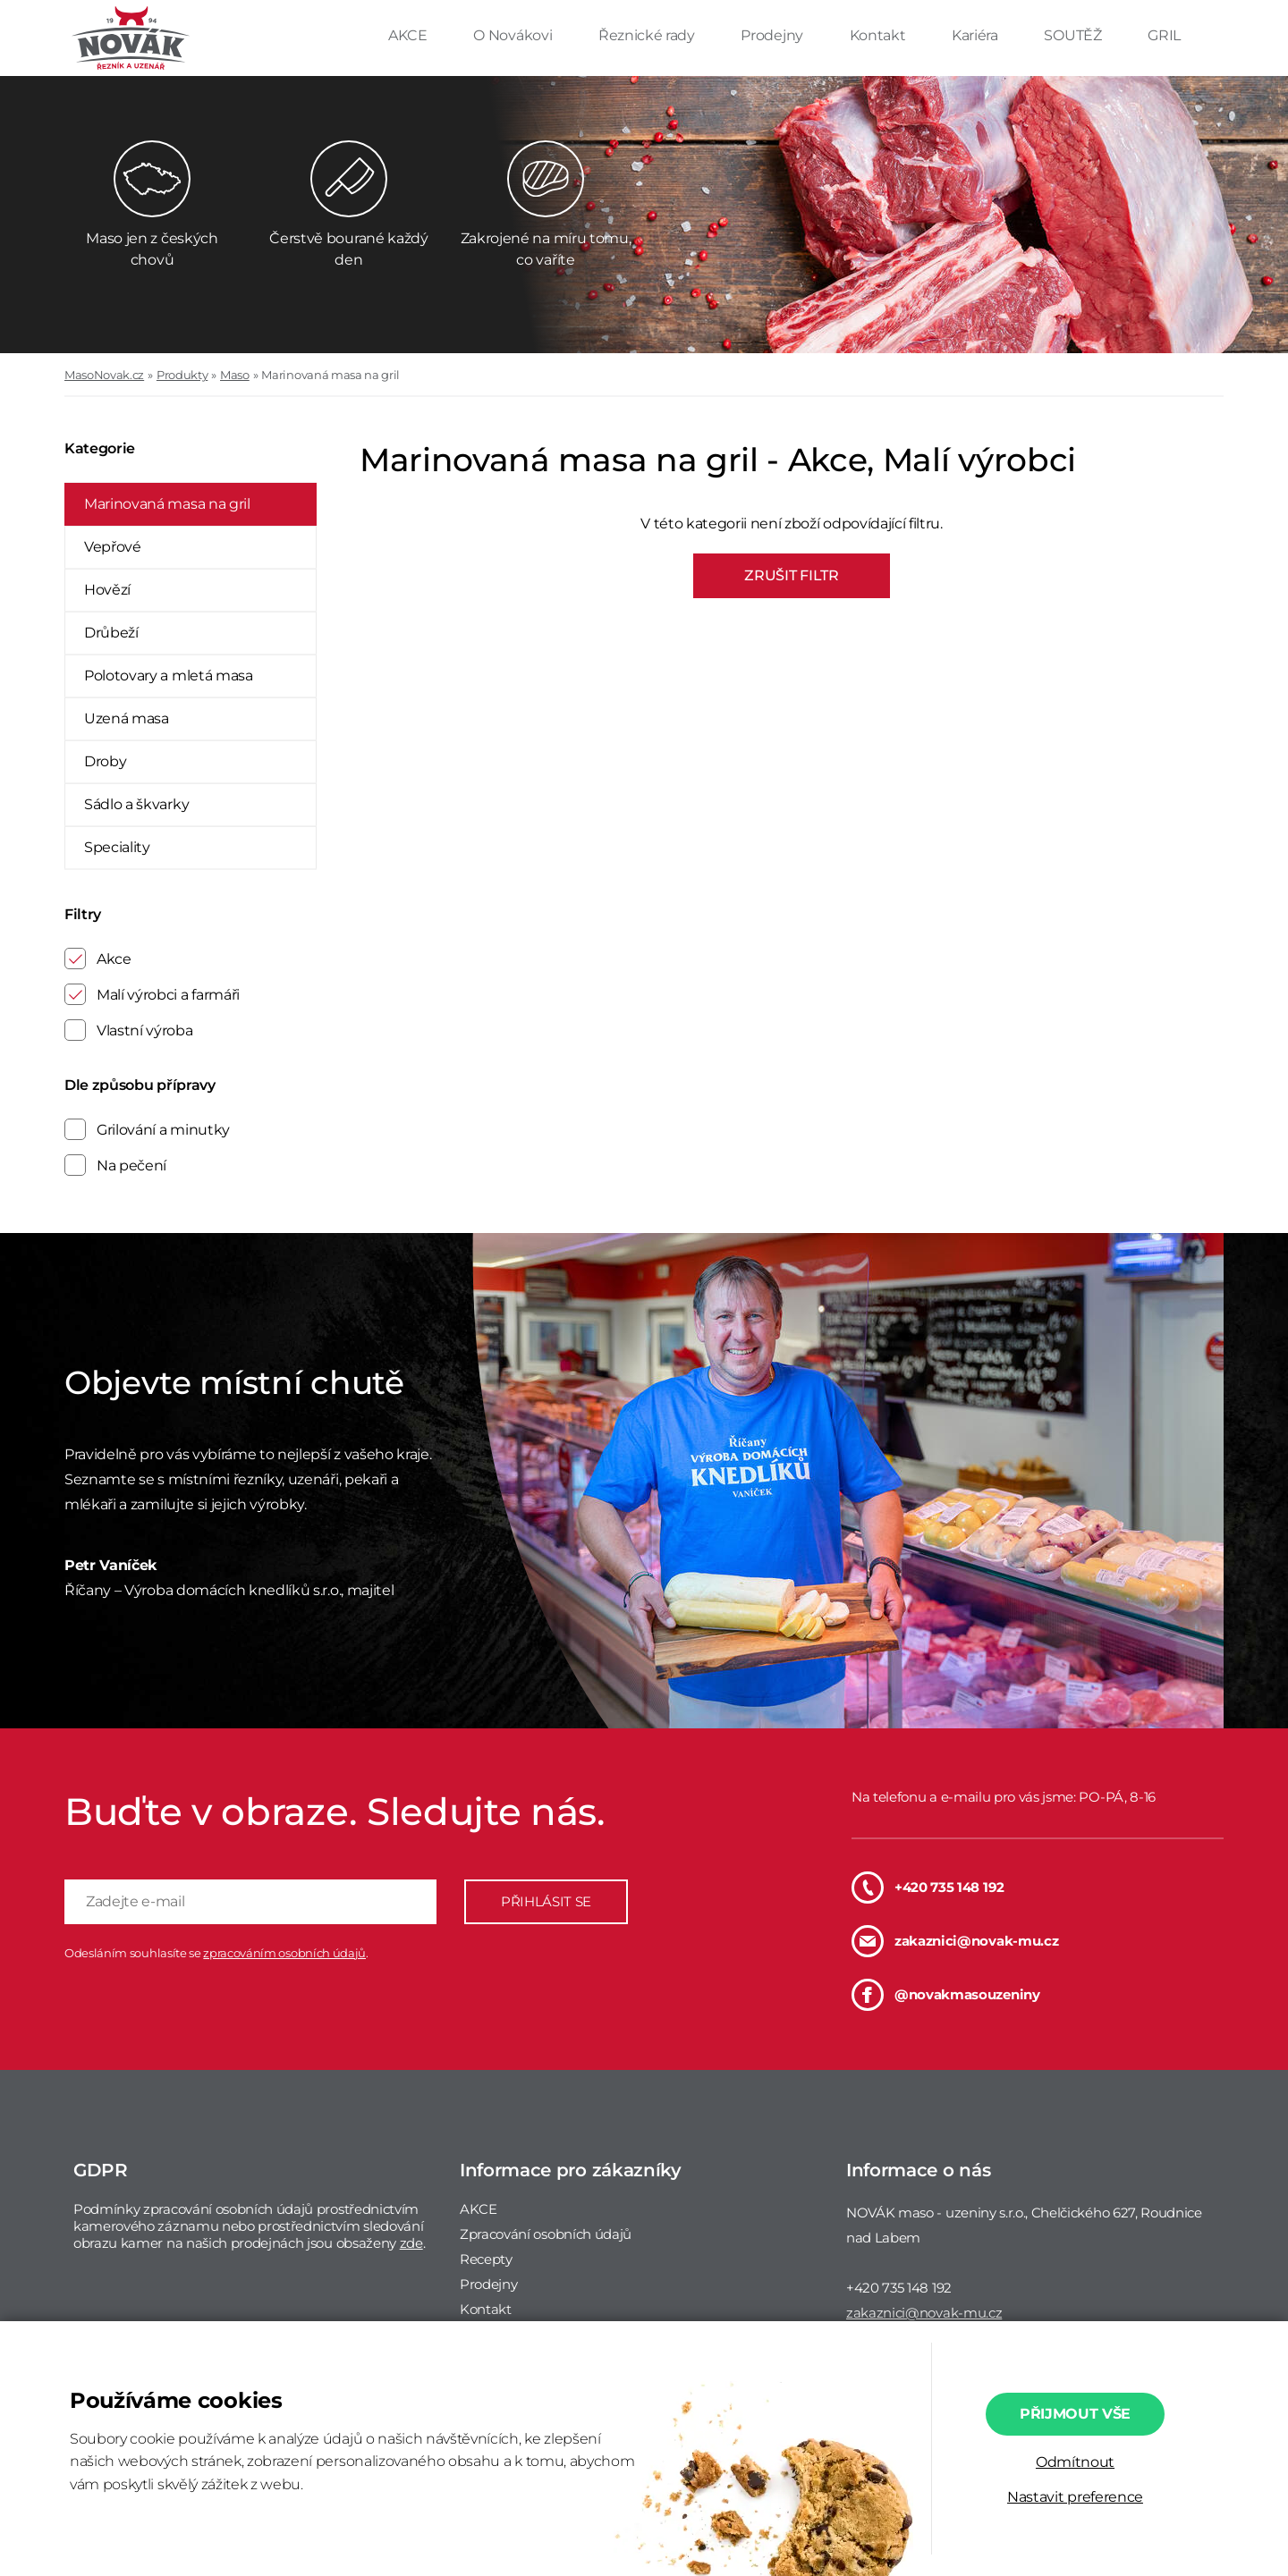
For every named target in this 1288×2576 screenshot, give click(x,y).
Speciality (117, 847)
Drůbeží (111, 632)
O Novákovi (514, 35)
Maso (235, 374)
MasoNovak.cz (104, 374)
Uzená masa (126, 718)
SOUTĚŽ (1074, 35)
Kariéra (976, 35)
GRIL (1164, 35)
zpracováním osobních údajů (284, 1953)
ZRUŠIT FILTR (791, 575)
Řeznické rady (648, 35)
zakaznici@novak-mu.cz (955, 1941)
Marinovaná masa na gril (330, 374)
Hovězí (107, 589)
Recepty (486, 2259)
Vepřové (112, 546)
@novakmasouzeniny (946, 1995)
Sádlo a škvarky (136, 804)
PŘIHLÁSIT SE (546, 1901)
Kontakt (879, 35)
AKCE (409, 35)
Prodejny (773, 35)
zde (411, 2242)
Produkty (182, 374)
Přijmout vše (1075, 2413)
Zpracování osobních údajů (545, 2233)
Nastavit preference (1075, 2496)
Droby (105, 761)
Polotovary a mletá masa (168, 675)
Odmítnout (1075, 2462)
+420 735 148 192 (928, 1887)
